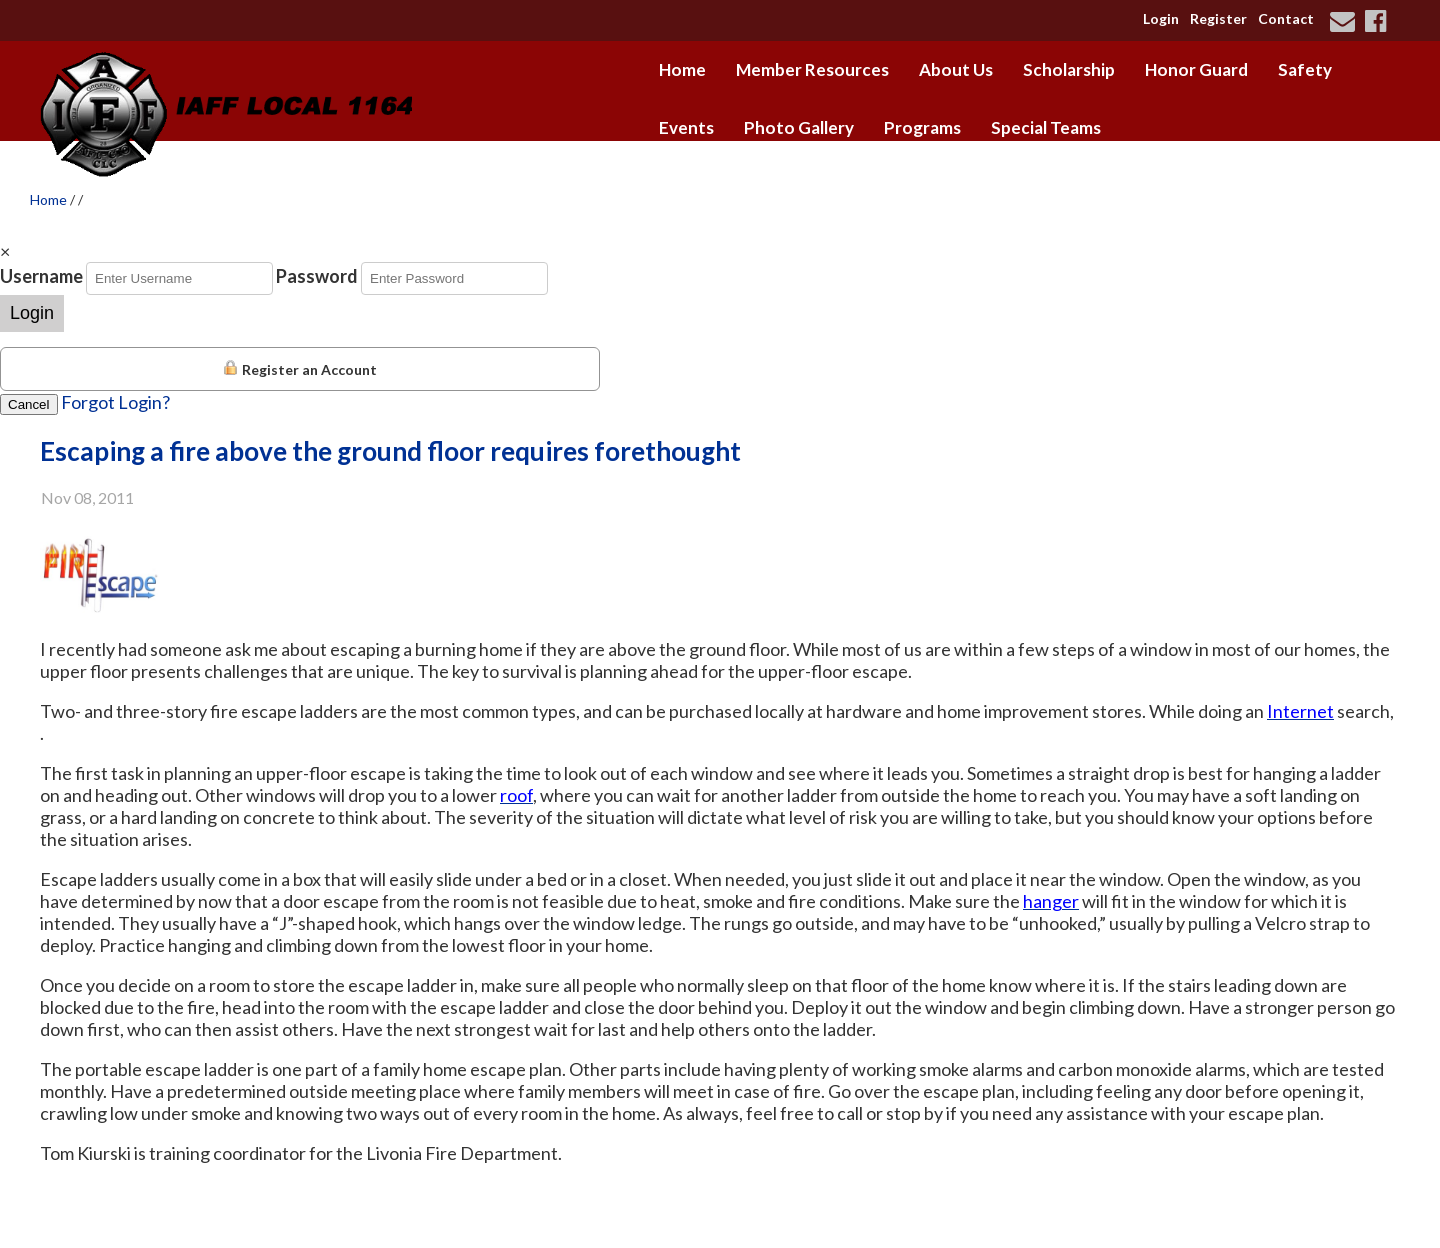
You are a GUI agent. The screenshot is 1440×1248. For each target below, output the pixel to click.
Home (682, 69)
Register (1218, 18)
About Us (956, 69)
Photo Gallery (799, 127)
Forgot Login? (115, 402)
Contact (1286, 18)
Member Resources (812, 69)
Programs (922, 127)
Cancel (29, 404)
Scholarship (1069, 69)
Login (1161, 18)
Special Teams (1046, 127)
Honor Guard (1196, 69)
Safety (1305, 69)
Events (686, 127)
